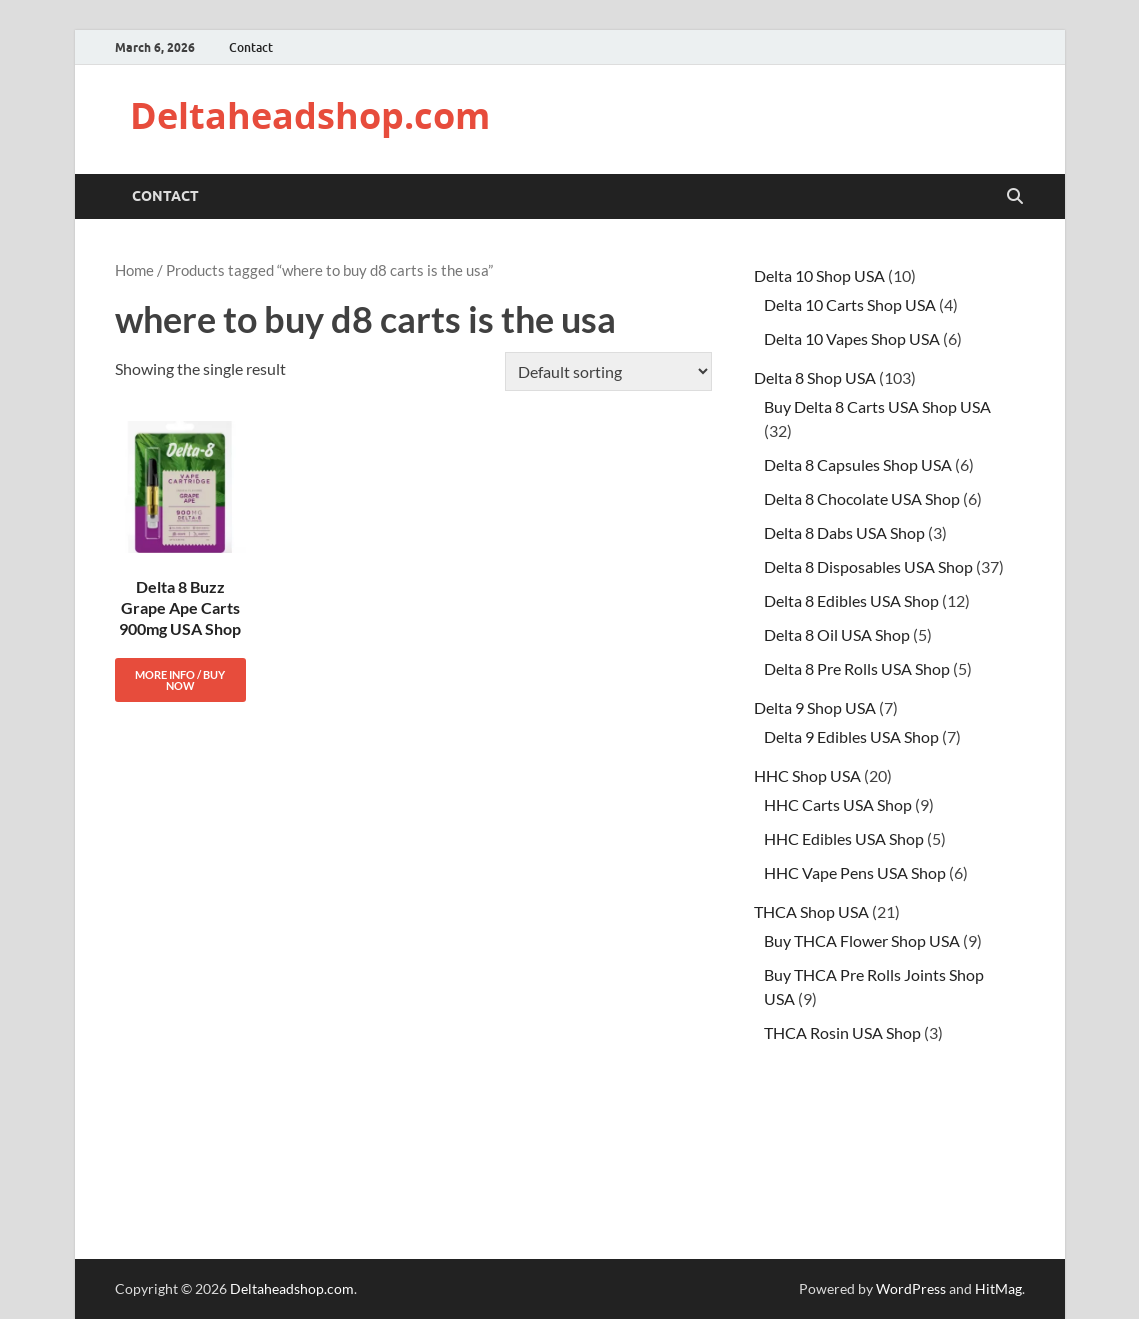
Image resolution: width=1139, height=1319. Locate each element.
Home (134, 270)
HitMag (998, 1288)
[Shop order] (608, 371)
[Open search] (1015, 197)
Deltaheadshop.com (310, 115)
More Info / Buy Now (180, 680)
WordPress (911, 1288)
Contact (251, 47)
